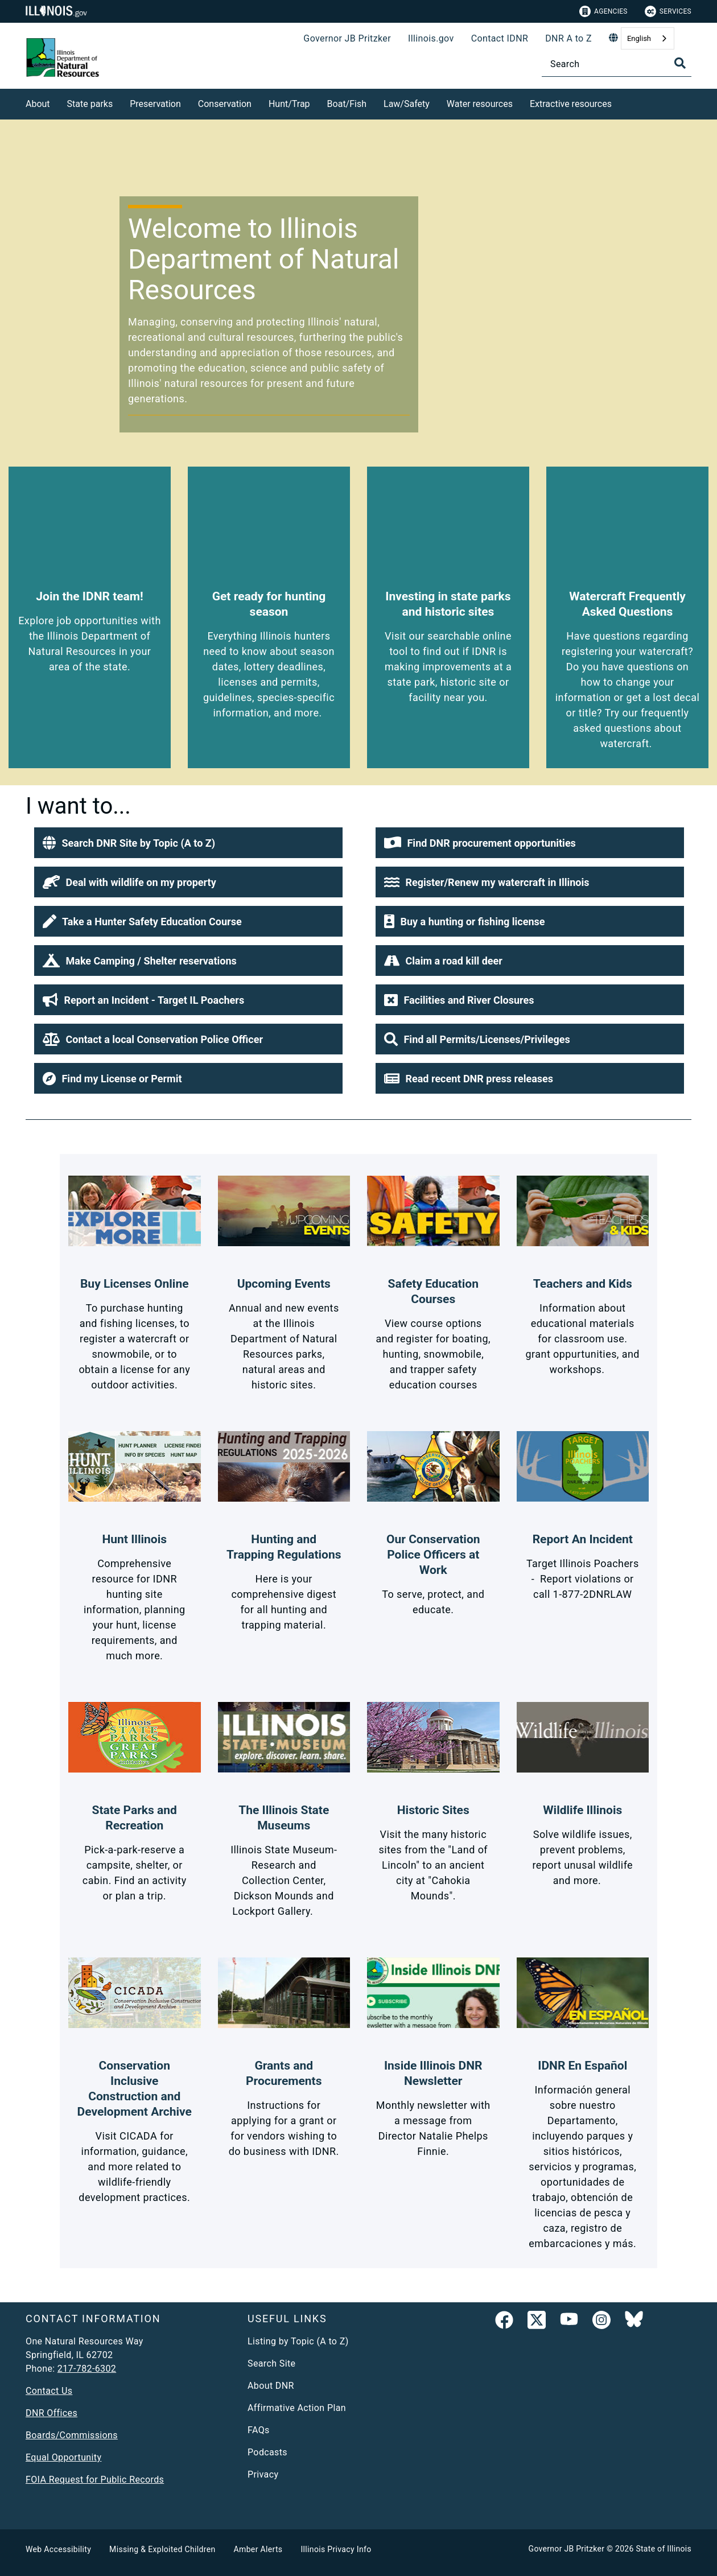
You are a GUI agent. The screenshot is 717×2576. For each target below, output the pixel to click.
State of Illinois (663, 2548)
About (38, 103)
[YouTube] (569, 2322)
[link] (504, 2322)
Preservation (155, 103)
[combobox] (647, 38)
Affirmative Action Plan (297, 2407)
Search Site (271, 2363)
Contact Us (49, 2390)
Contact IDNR (500, 38)
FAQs (259, 2430)
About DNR (271, 2385)
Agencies (603, 11)
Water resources (480, 103)
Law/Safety (407, 103)
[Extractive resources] (620, 102)
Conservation (225, 103)
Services (668, 11)
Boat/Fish (346, 103)
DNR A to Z (568, 38)
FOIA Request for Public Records (95, 2479)
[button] (188, 842)
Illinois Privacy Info (335, 2549)
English (639, 38)
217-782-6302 (86, 2368)
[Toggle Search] (680, 63)
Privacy (263, 2474)
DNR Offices (51, 2413)
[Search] (616, 64)
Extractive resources (571, 103)
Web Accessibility (58, 2549)
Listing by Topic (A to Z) (298, 2341)
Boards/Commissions (72, 2435)
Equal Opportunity (63, 2457)
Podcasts (267, 2452)
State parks (90, 103)
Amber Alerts (258, 2549)
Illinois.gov (431, 38)
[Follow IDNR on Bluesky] (634, 2322)
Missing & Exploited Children (162, 2549)
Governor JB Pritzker (347, 38)
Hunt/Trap (289, 103)
